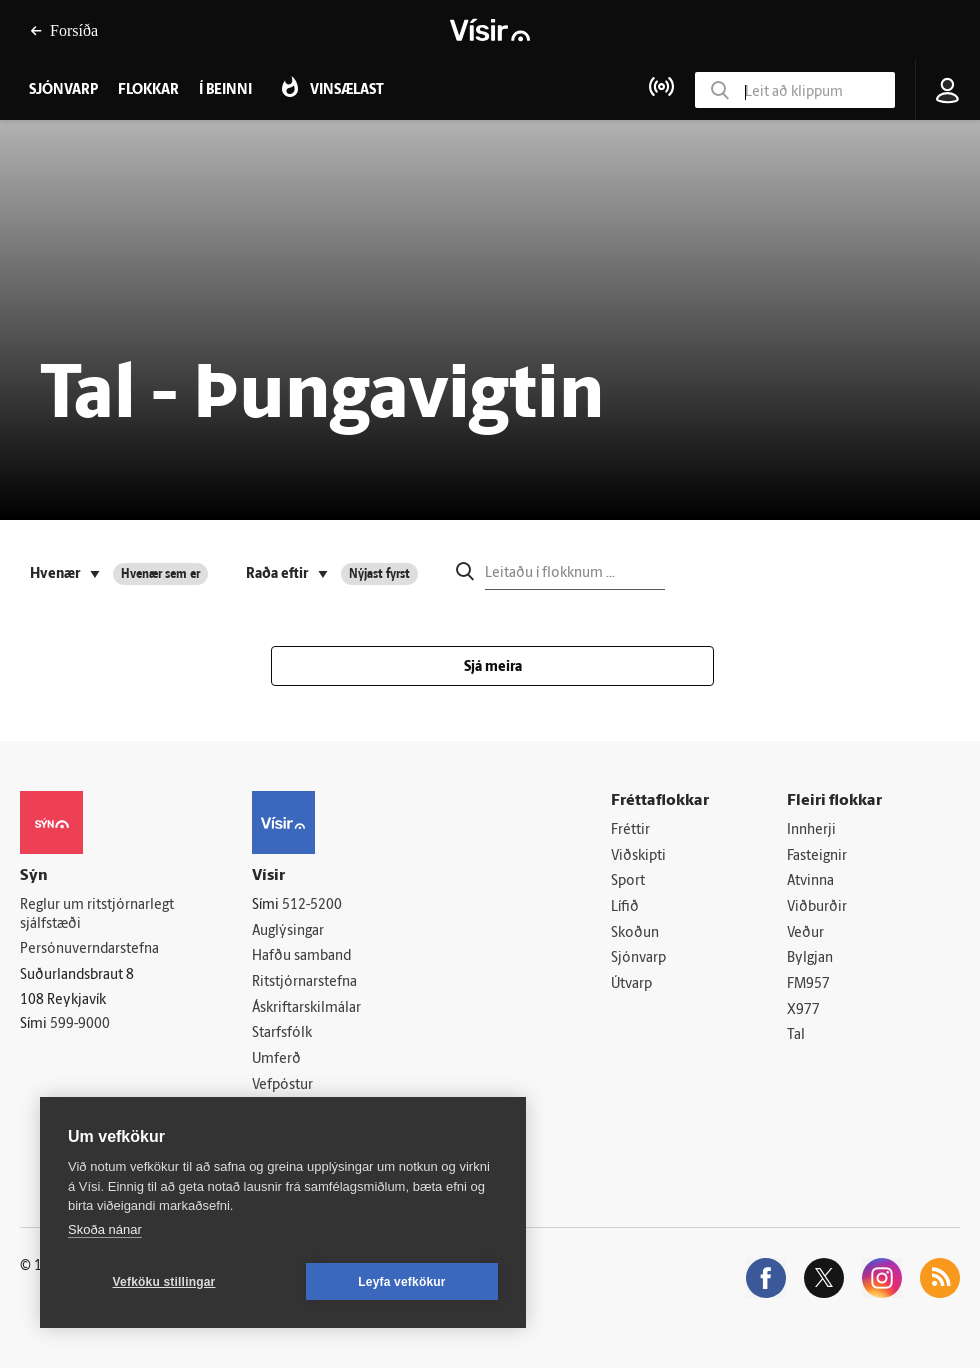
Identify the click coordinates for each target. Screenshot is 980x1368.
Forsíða (64, 30)
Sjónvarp (638, 958)
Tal (796, 1035)
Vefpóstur (282, 1085)
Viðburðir (817, 907)
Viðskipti (638, 856)
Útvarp (631, 984)
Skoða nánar (105, 1229)
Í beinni (225, 90)
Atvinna (810, 881)
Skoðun (635, 933)
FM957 (808, 984)
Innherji (811, 830)
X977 (803, 1010)
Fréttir (630, 830)
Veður (805, 933)
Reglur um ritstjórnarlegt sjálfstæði (97, 915)
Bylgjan (810, 958)
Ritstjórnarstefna (304, 982)
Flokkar (148, 90)
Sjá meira (493, 667)
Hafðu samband (301, 956)
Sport (628, 881)
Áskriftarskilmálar (306, 1008)
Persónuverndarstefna (89, 949)
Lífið (625, 907)
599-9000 (80, 1024)
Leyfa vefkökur (402, 1282)
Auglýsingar (288, 931)
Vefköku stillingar (164, 1282)
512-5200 (312, 905)
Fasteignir (817, 856)
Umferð (276, 1059)
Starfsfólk (282, 1033)
